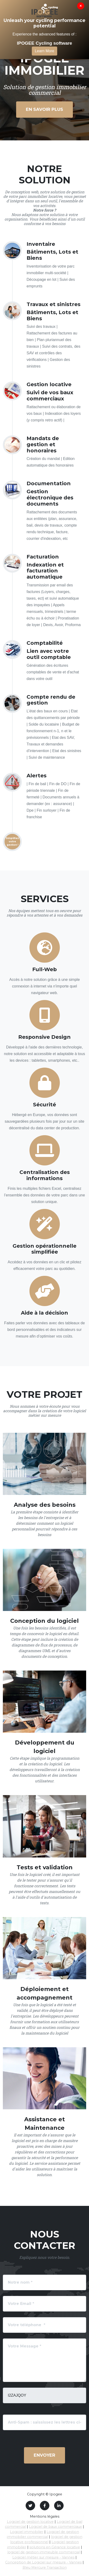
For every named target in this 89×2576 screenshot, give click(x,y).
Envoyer (44, 2455)
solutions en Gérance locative (54, 2547)
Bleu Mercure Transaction (45, 2567)
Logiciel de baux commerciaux (55, 2526)
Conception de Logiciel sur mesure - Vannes (43, 2562)
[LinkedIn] (59, 2505)
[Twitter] (30, 2505)
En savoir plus (44, 109)
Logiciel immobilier (26, 2532)
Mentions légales (44, 2516)
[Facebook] (44, 2505)
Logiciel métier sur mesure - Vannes (43, 2557)
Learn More (44, 51)
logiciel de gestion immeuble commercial (43, 2552)
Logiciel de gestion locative (30, 2522)
